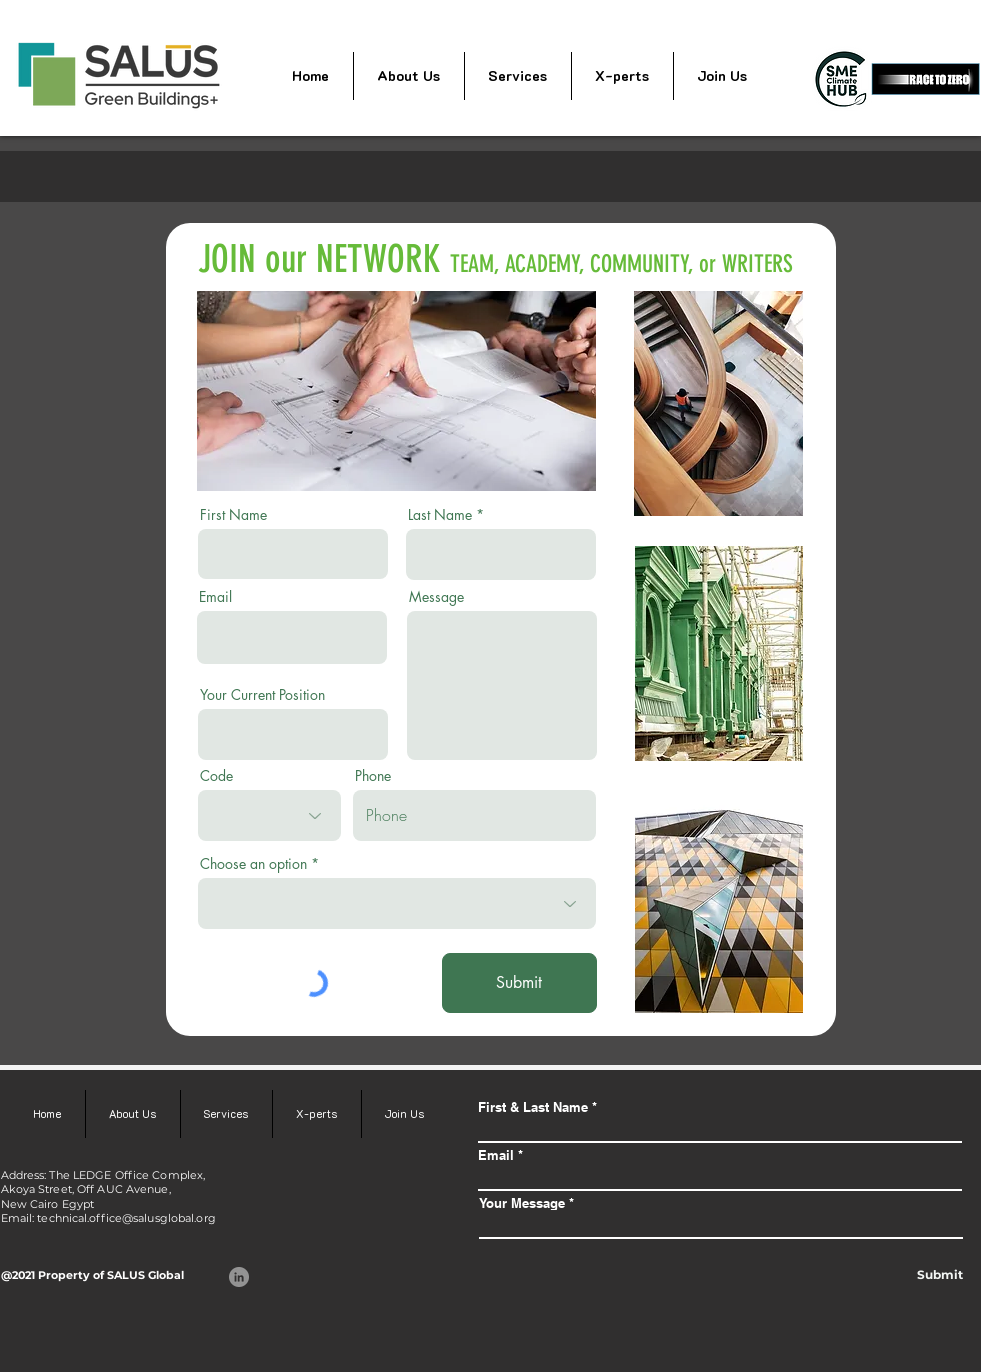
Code (216, 776)
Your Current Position (262, 695)
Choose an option (253, 864)
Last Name (440, 515)
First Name (233, 515)
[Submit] (519, 983)
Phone (373, 776)
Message (436, 597)
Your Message (522, 1203)
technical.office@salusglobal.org (126, 1218)
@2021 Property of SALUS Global (92, 1275)
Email (215, 597)
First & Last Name (533, 1107)
